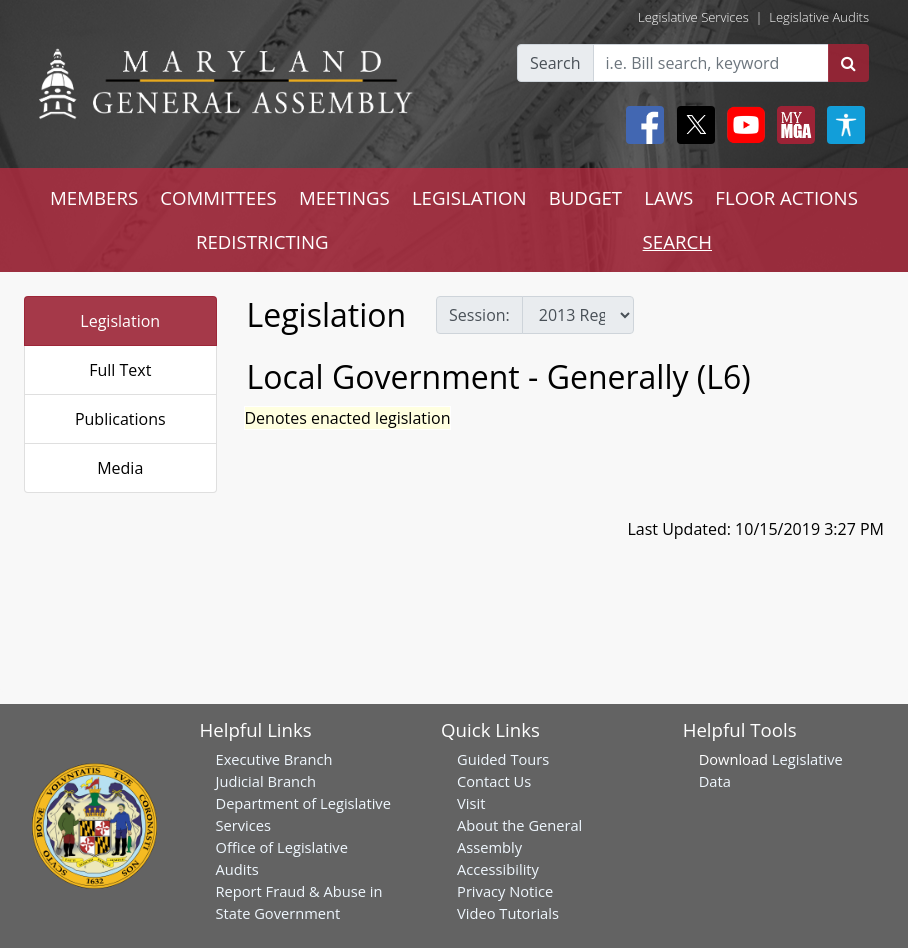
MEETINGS (344, 197)
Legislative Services (693, 17)
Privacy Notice (505, 891)
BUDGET (585, 197)
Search (555, 63)
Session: (479, 315)
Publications (120, 419)
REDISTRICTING (262, 241)
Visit (471, 803)
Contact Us (494, 781)
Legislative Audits (819, 17)
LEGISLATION (469, 197)
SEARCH (677, 241)
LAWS (668, 197)
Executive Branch (274, 759)
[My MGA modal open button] (792, 125)
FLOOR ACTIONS (786, 197)
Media (120, 468)
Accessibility (498, 869)
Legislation (120, 321)
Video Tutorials (508, 913)
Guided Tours (503, 759)
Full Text (120, 370)
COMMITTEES (218, 197)
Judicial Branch (266, 781)
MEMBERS (94, 197)
